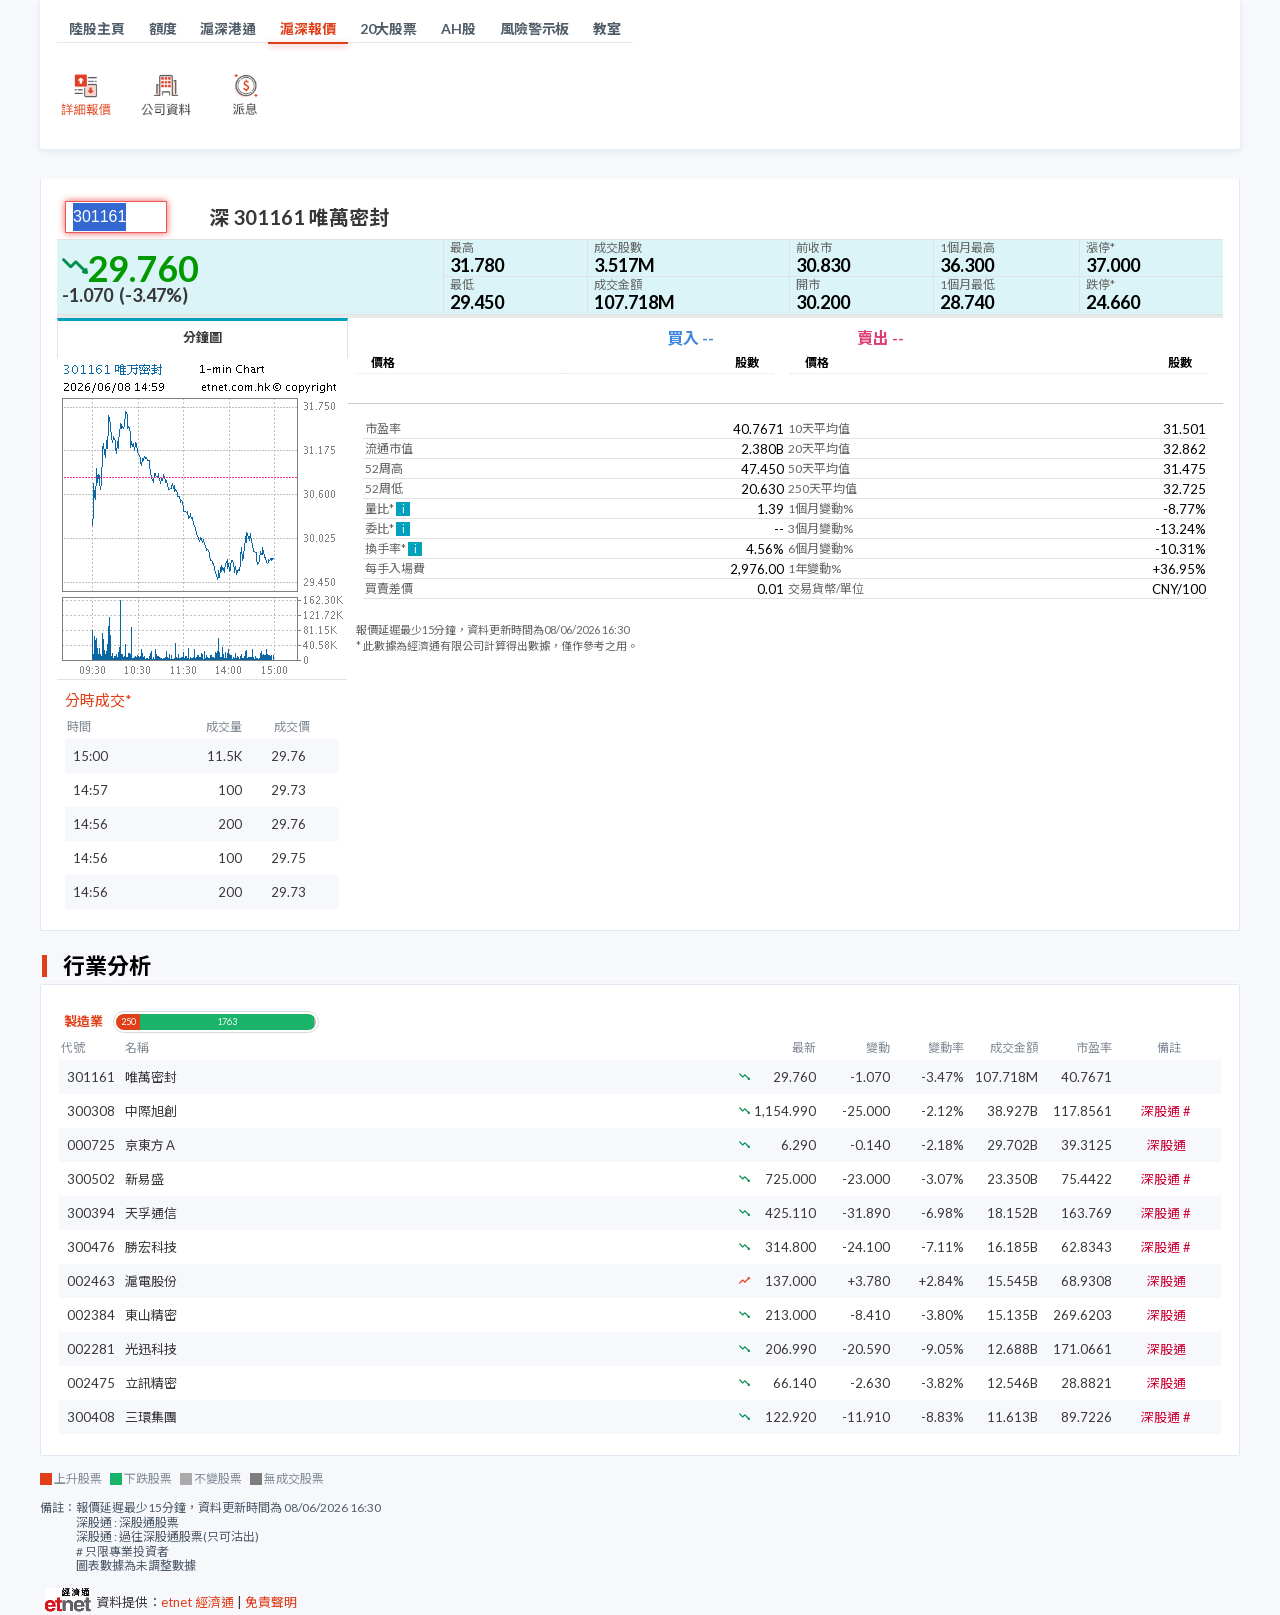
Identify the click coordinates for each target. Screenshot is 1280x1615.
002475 (91, 1383)
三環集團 (151, 1417)
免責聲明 (271, 1602)
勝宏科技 (151, 1247)
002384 (91, 1315)
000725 (91, 1145)
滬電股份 (151, 1281)
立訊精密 (151, 1383)
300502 (91, 1179)
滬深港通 (228, 28)
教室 (607, 28)
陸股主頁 (97, 28)
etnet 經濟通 (197, 1602)
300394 (91, 1213)
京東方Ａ (151, 1145)
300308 (91, 1111)
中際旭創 (151, 1111)
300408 (91, 1417)
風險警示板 (535, 28)
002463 (91, 1281)
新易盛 (144, 1179)
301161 (91, 1077)
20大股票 (389, 28)
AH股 (458, 28)
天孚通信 (151, 1213)
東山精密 (151, 1315)
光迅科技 (151, 1349)
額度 (163, 28)
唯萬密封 (151, 1077)
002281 (91, 1349)
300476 (91, 1247)
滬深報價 (308, 28)
